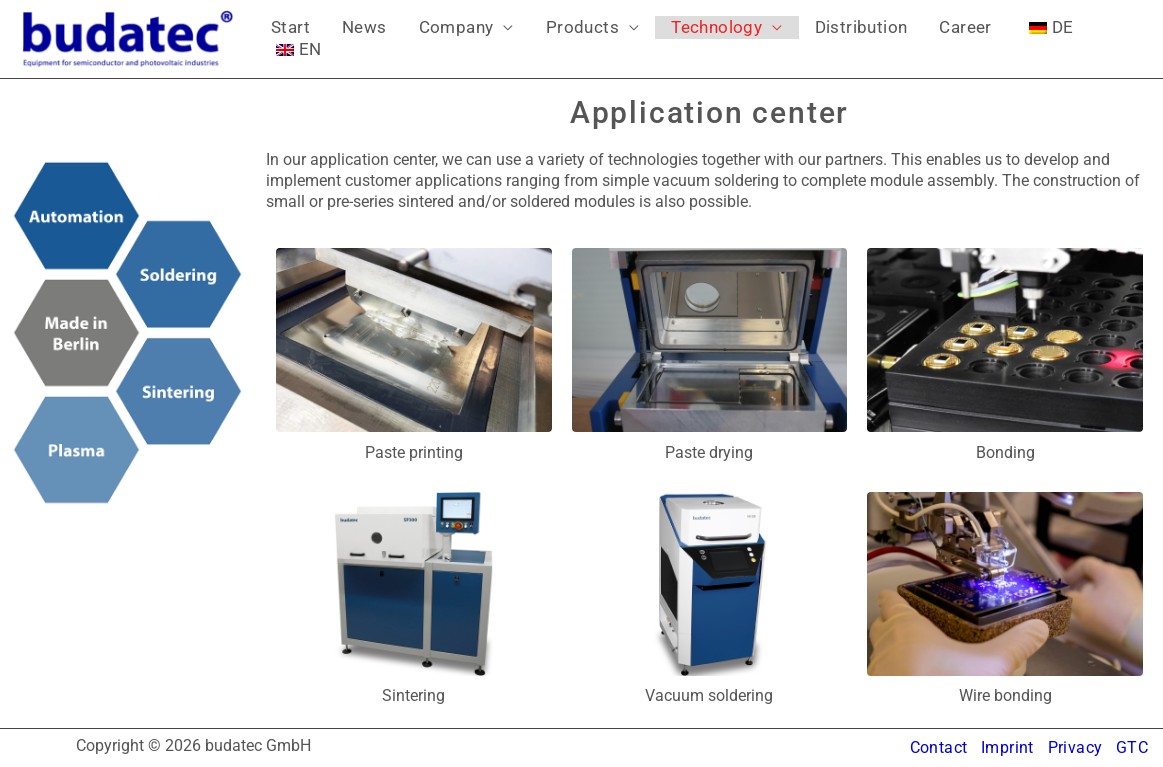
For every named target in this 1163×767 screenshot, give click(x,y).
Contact (937, 747)
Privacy (1074, 747)
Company (416, 38)
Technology (644, 38)
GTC (1132, 747)
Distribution (773, 38)
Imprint (1006, 747)
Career (862, 38)
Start (282, 38)
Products (526, 38)
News (340, 38)
